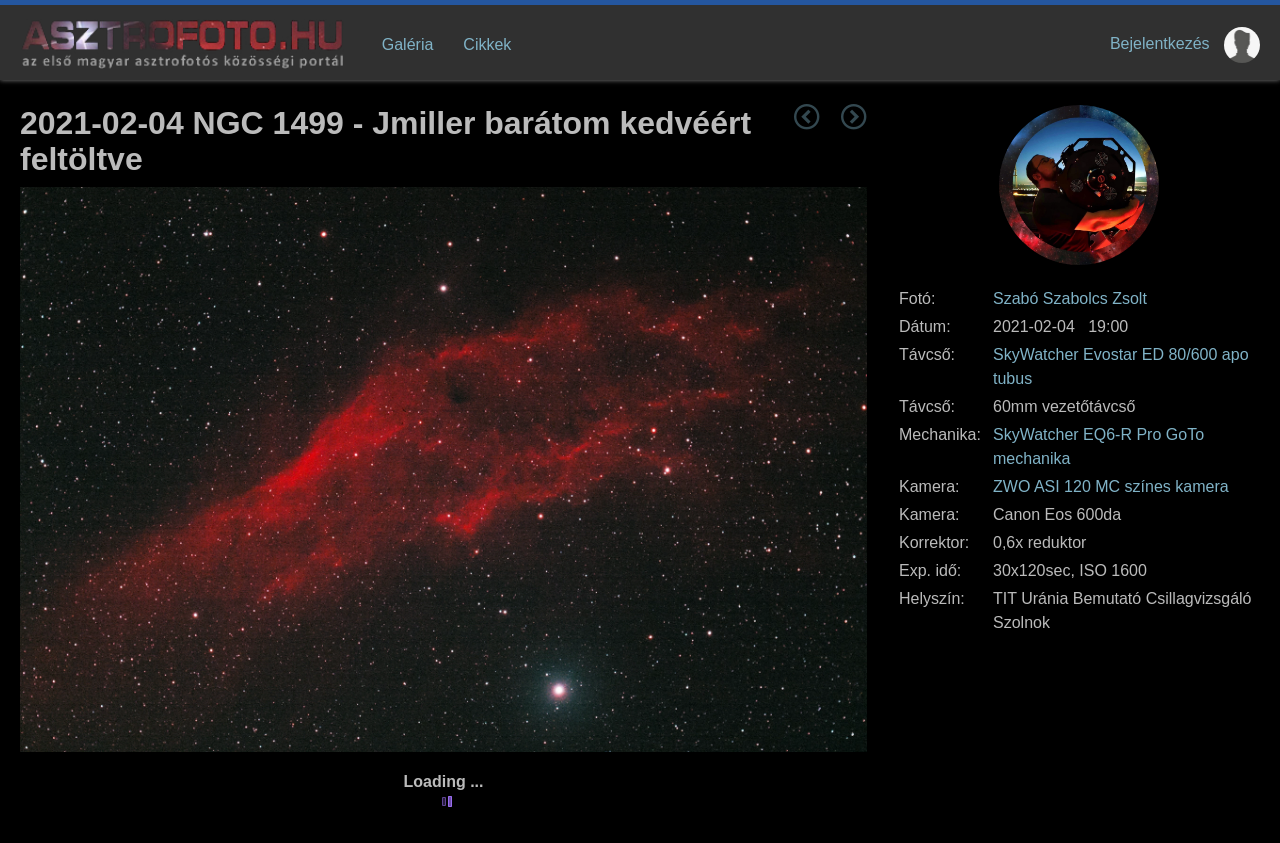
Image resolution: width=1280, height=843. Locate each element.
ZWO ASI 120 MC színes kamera (1111, 486)
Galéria (408, 44)
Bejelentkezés (1160, 43)
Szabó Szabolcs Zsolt (1070, 298)
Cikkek (487, 44)
